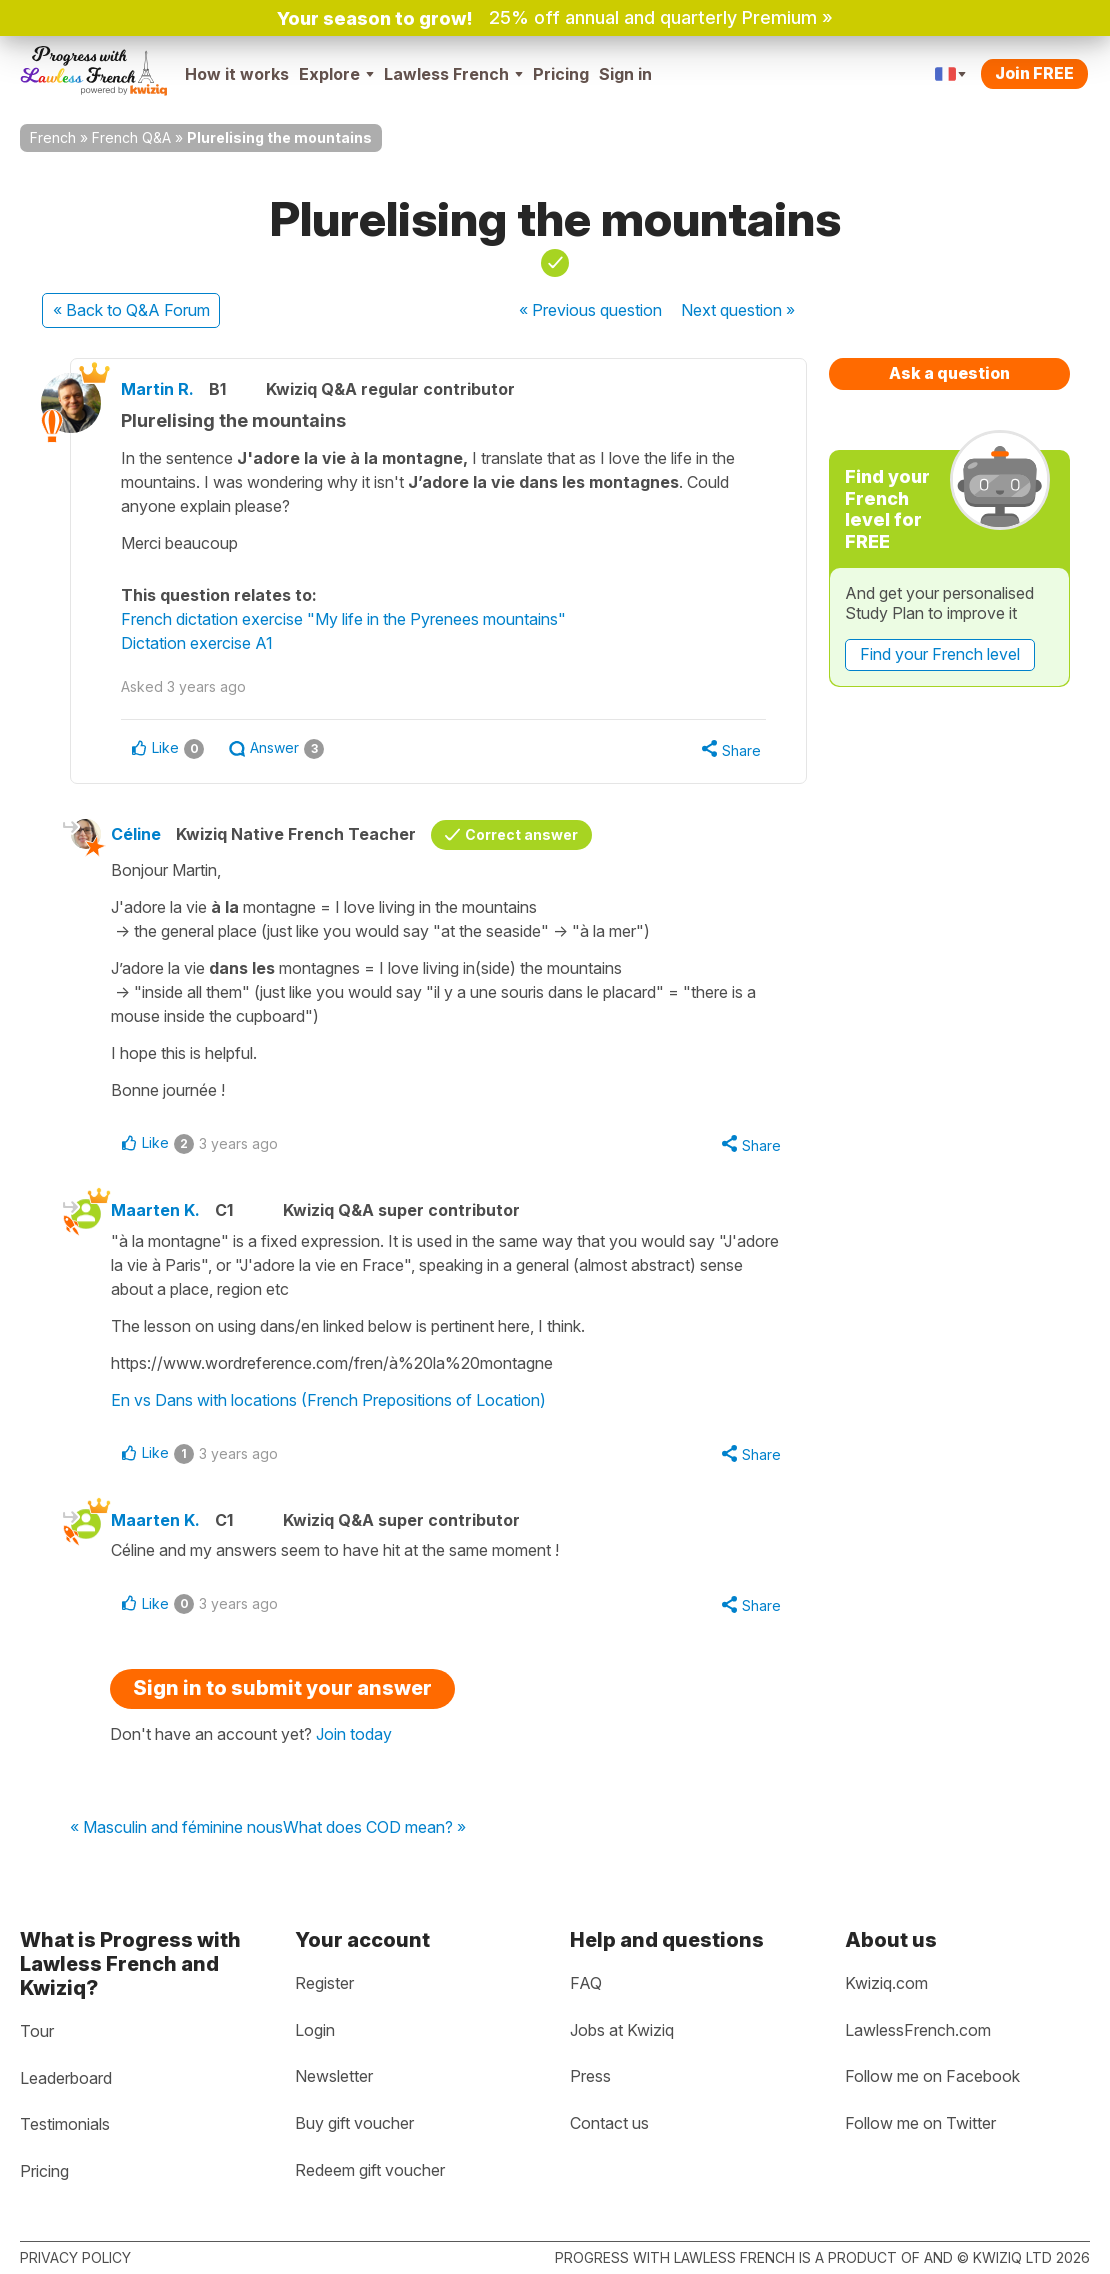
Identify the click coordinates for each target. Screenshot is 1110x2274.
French (53, 137)
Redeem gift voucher (370, 2170)
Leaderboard (66, 2078)
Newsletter (334, 2076)
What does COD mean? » (374, 1828)
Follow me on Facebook (932, 2076)
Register (324, 1983)
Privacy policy (75, 2257)
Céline (136, 834)
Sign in (625, 74)
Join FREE (1034, 73)
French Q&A (131, 137)
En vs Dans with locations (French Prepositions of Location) (328, 1400)
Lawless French (453, 74)
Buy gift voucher (354, 2123)
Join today (354, 1734)
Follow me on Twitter (920, 2123)
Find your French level (940, 654)
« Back (131, 310)
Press (590, 2076)
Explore (336, 74)
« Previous (590, 310)
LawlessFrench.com (918, 2030)
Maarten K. (155, 1210)
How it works (237, 74)
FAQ (586, 1983)
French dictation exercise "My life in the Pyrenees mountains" (343, 619)
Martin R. (157, 389)
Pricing (561, 74)
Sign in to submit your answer (282, 1688)
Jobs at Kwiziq (622, 2030)
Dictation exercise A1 (197, 643)
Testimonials (65, 2124)
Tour (37, 2031)
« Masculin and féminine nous (176, 1828)
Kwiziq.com (886, 1983)
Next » (738, 310)
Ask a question (949, 373)
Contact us (609, 2123)
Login (315, 2030)
